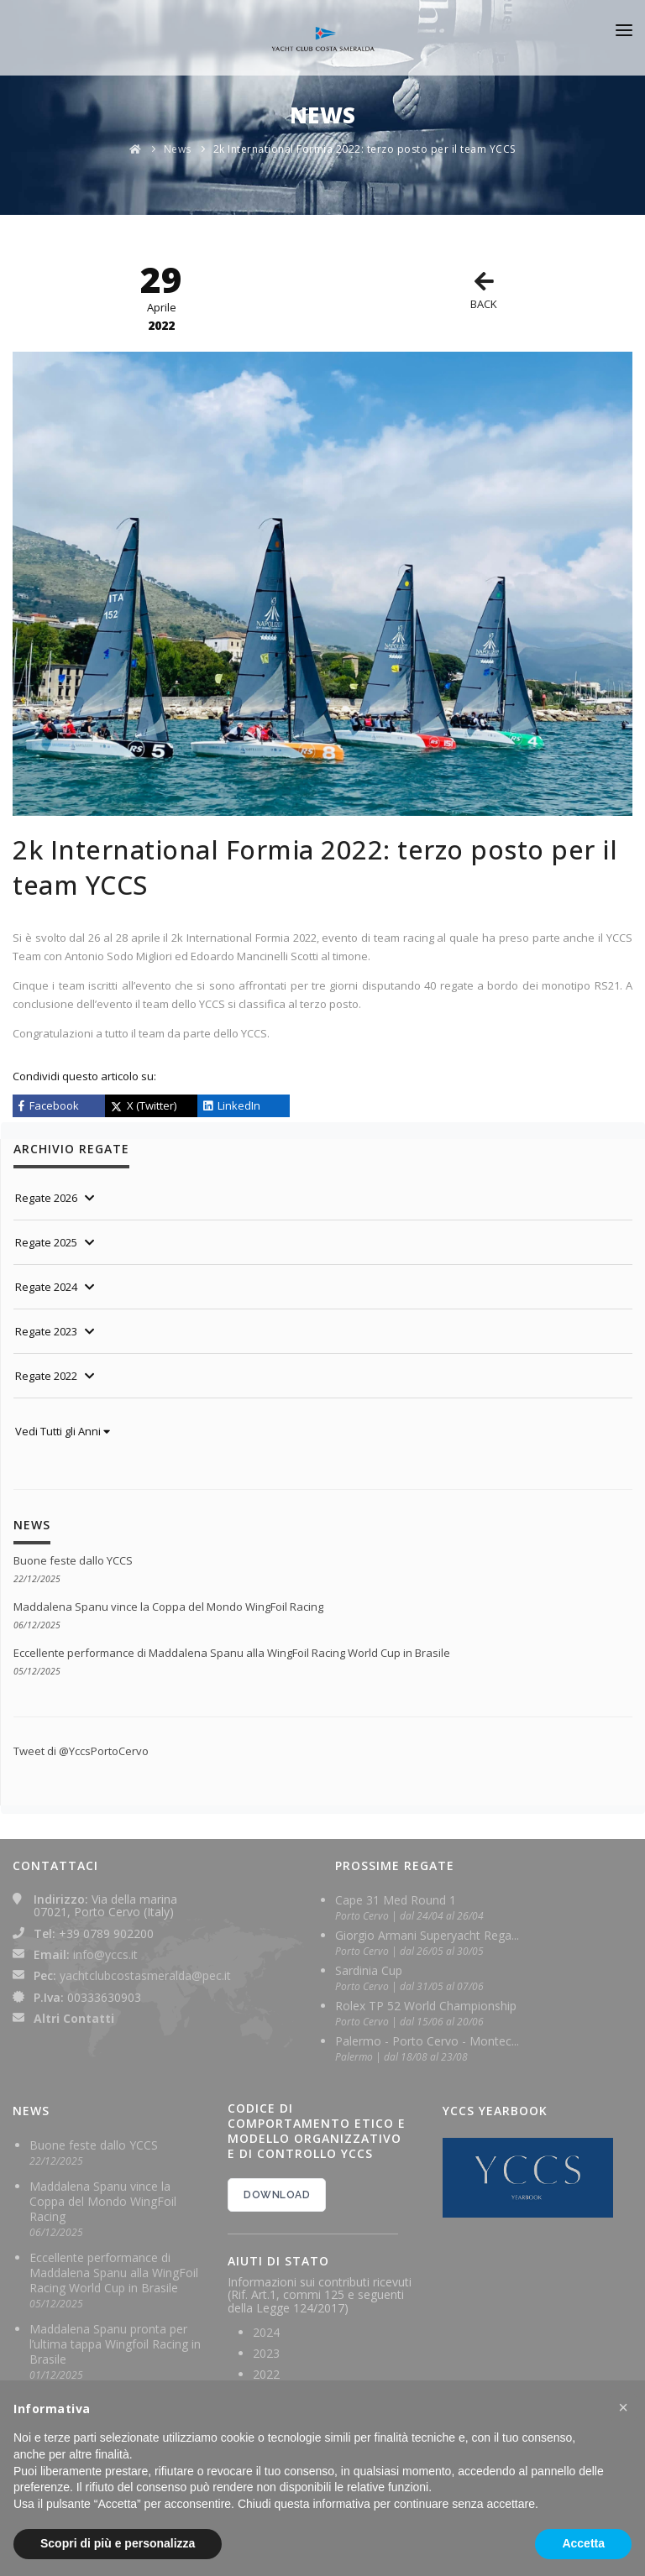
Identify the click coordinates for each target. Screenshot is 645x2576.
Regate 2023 (46, 1331)
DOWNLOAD (277, 2195)
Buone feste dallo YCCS (73, 1560)
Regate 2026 (46, 1197)
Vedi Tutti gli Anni (62, 1431)
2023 (266, 2353)
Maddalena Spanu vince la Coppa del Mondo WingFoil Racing (168, 1606)
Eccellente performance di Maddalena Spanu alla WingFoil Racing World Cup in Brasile (231, 1652)
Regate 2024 (46, 1286)
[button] (623, 2407)
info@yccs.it (105, 1954)
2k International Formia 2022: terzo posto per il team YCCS (364, 149)
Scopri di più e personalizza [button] (117, 2543)
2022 (266, 2374)
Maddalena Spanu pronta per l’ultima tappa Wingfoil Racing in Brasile (115, 2344)
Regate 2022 (46, 1375)
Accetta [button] (583, 2543)
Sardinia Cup (368, 1970)
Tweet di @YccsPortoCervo (81, 1750)
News (177, 149)
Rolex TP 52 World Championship (426, 2006)
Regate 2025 (46, 1242)
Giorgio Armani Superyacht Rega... (427, 1935)
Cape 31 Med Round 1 (395, 1900)
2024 (266, 2332)
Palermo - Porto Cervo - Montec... (427, 2041)
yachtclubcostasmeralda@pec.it (145, 1975)
